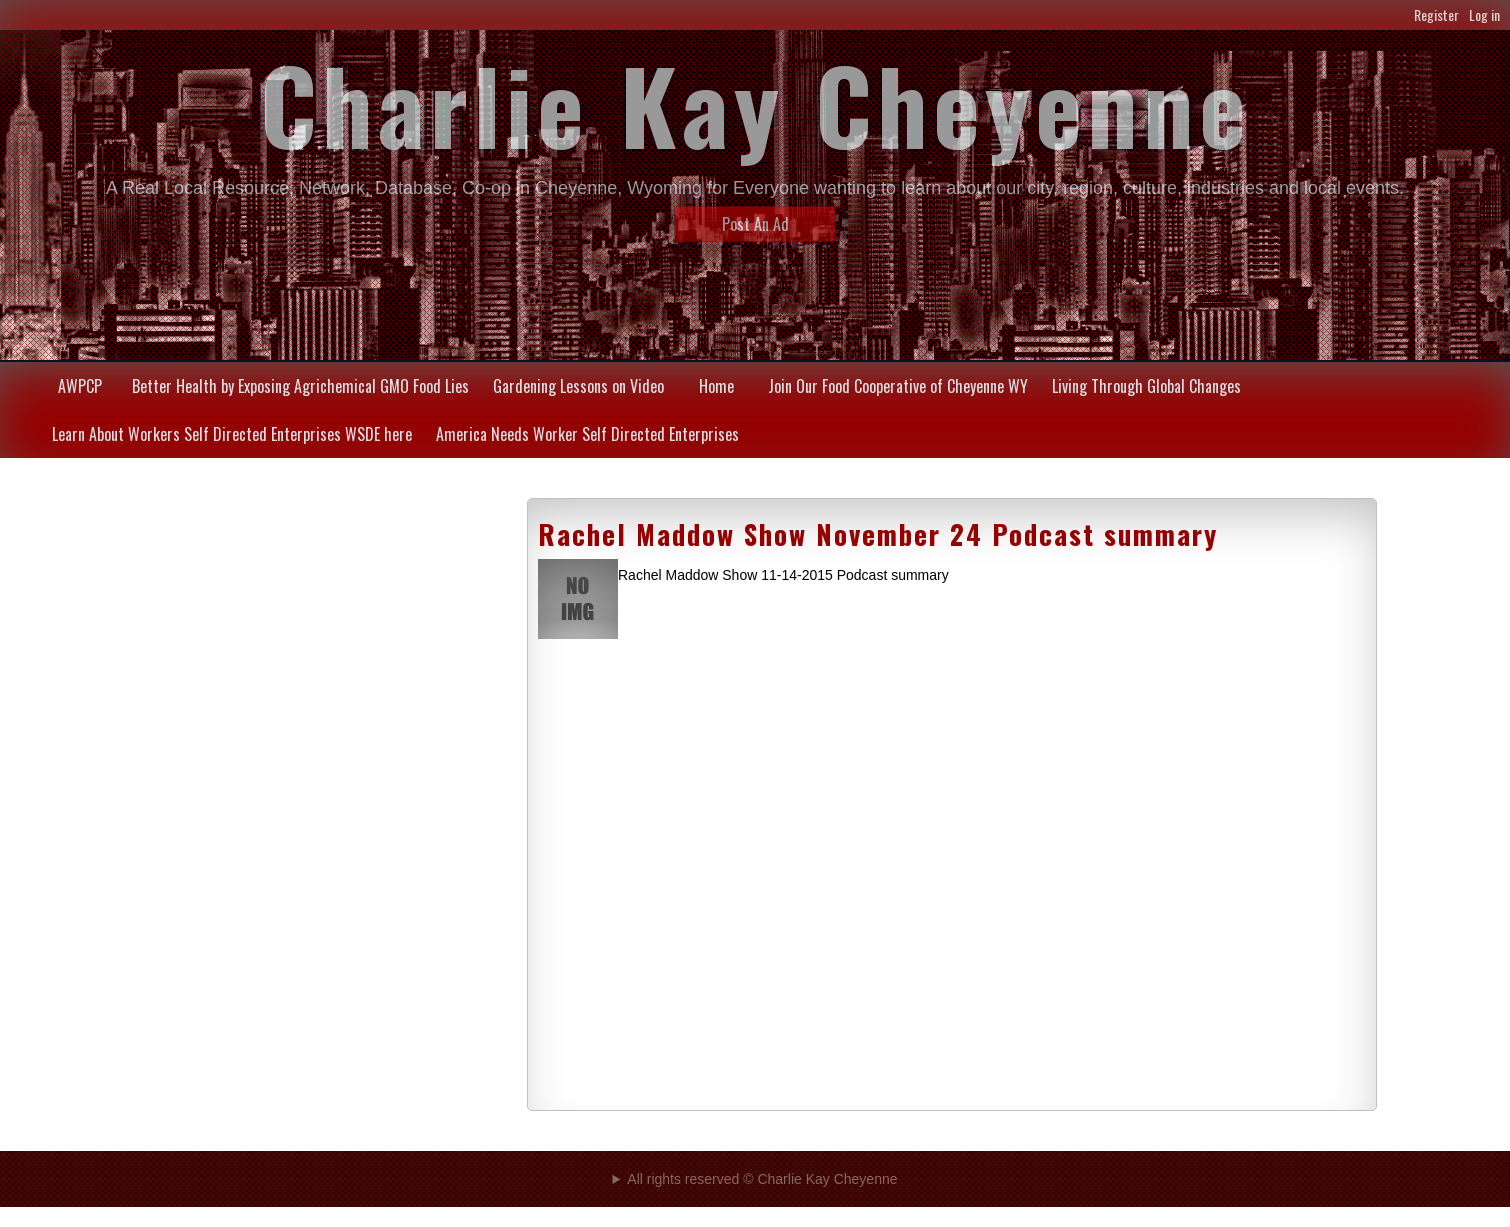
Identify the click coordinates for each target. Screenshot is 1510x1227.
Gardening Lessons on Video (578, 386)
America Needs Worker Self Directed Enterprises (587, 434)
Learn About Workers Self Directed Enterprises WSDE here (232, 434)
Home (716, 386)
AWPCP (80, 386)
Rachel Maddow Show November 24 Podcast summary (878, 534)
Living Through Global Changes (1146, 386)
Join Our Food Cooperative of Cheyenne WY (898, 386)
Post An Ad (755, 224)
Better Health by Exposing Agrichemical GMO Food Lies (300, 386)
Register (1436, 14)
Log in (1484, 14)
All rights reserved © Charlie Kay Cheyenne (762, 1179)
